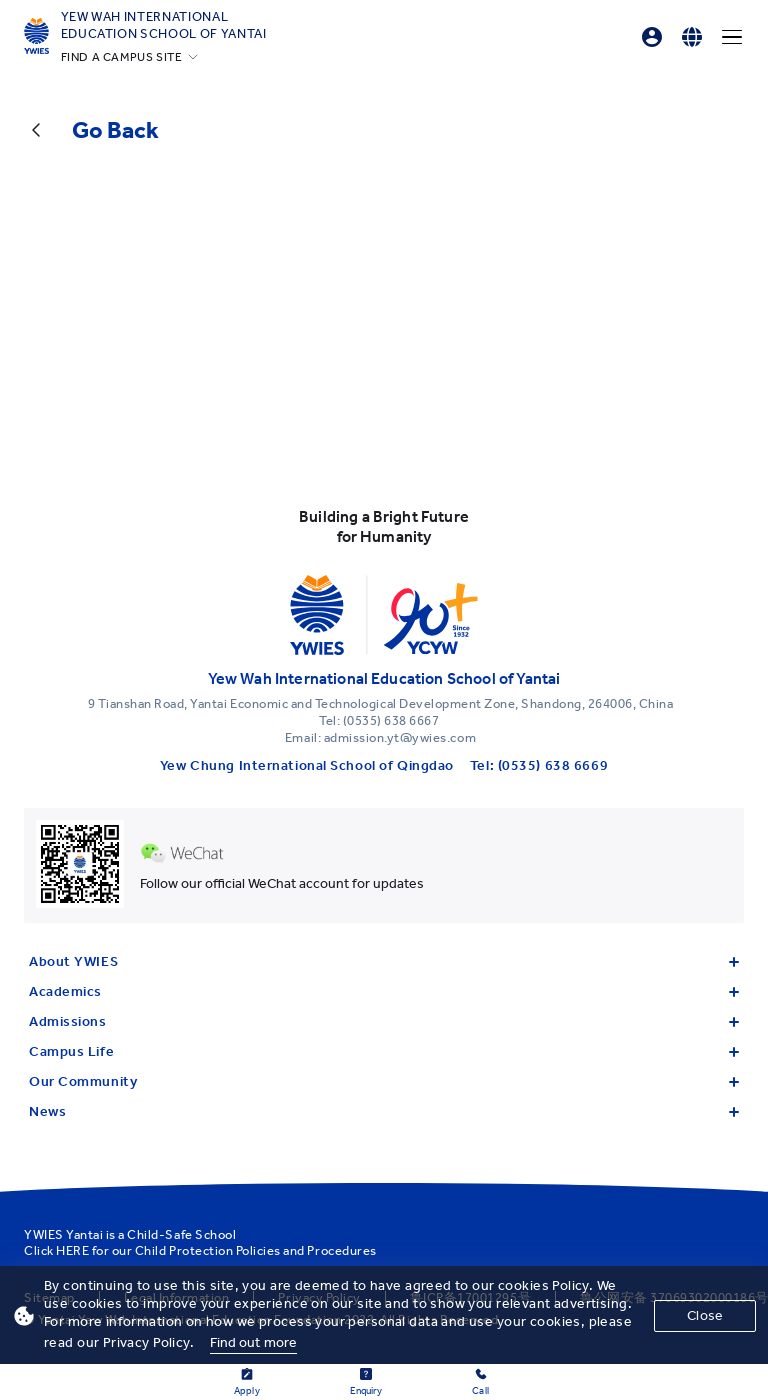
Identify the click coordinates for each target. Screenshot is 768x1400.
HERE (72, 1250)
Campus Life (384, 1051)
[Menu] (732, 37)
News (384, 1111)
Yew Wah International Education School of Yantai (164, 25)
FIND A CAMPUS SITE (122, 57)
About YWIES (384, 961)
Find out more (254, 1342)
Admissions (384, 1021)
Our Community (384, 1081)
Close (705, 1315)
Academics (384, 991)
